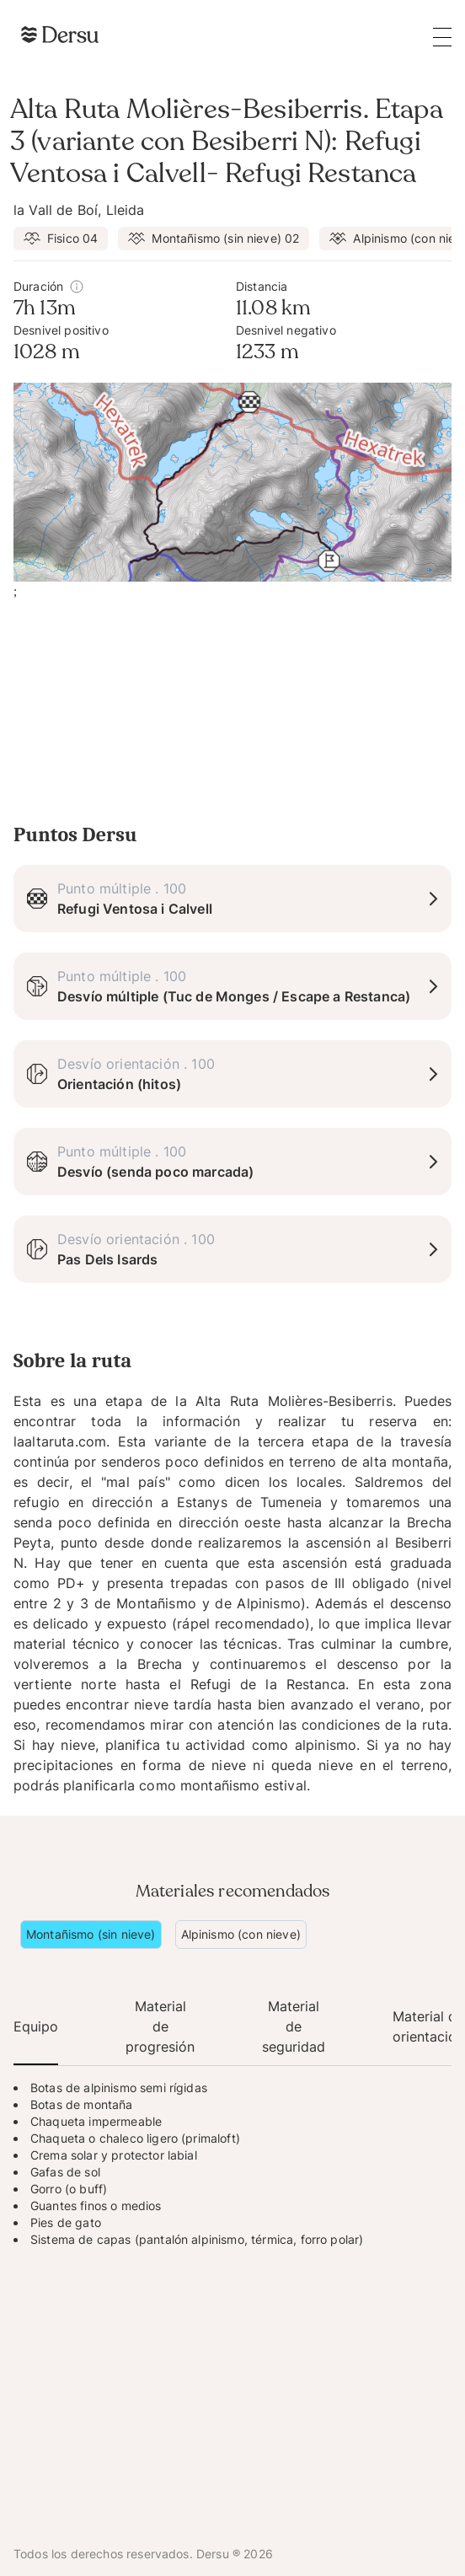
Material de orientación (428, 2026)
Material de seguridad (293, 2026)
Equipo (35, 2026)
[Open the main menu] (442, 36)
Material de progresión (160, 2026)
